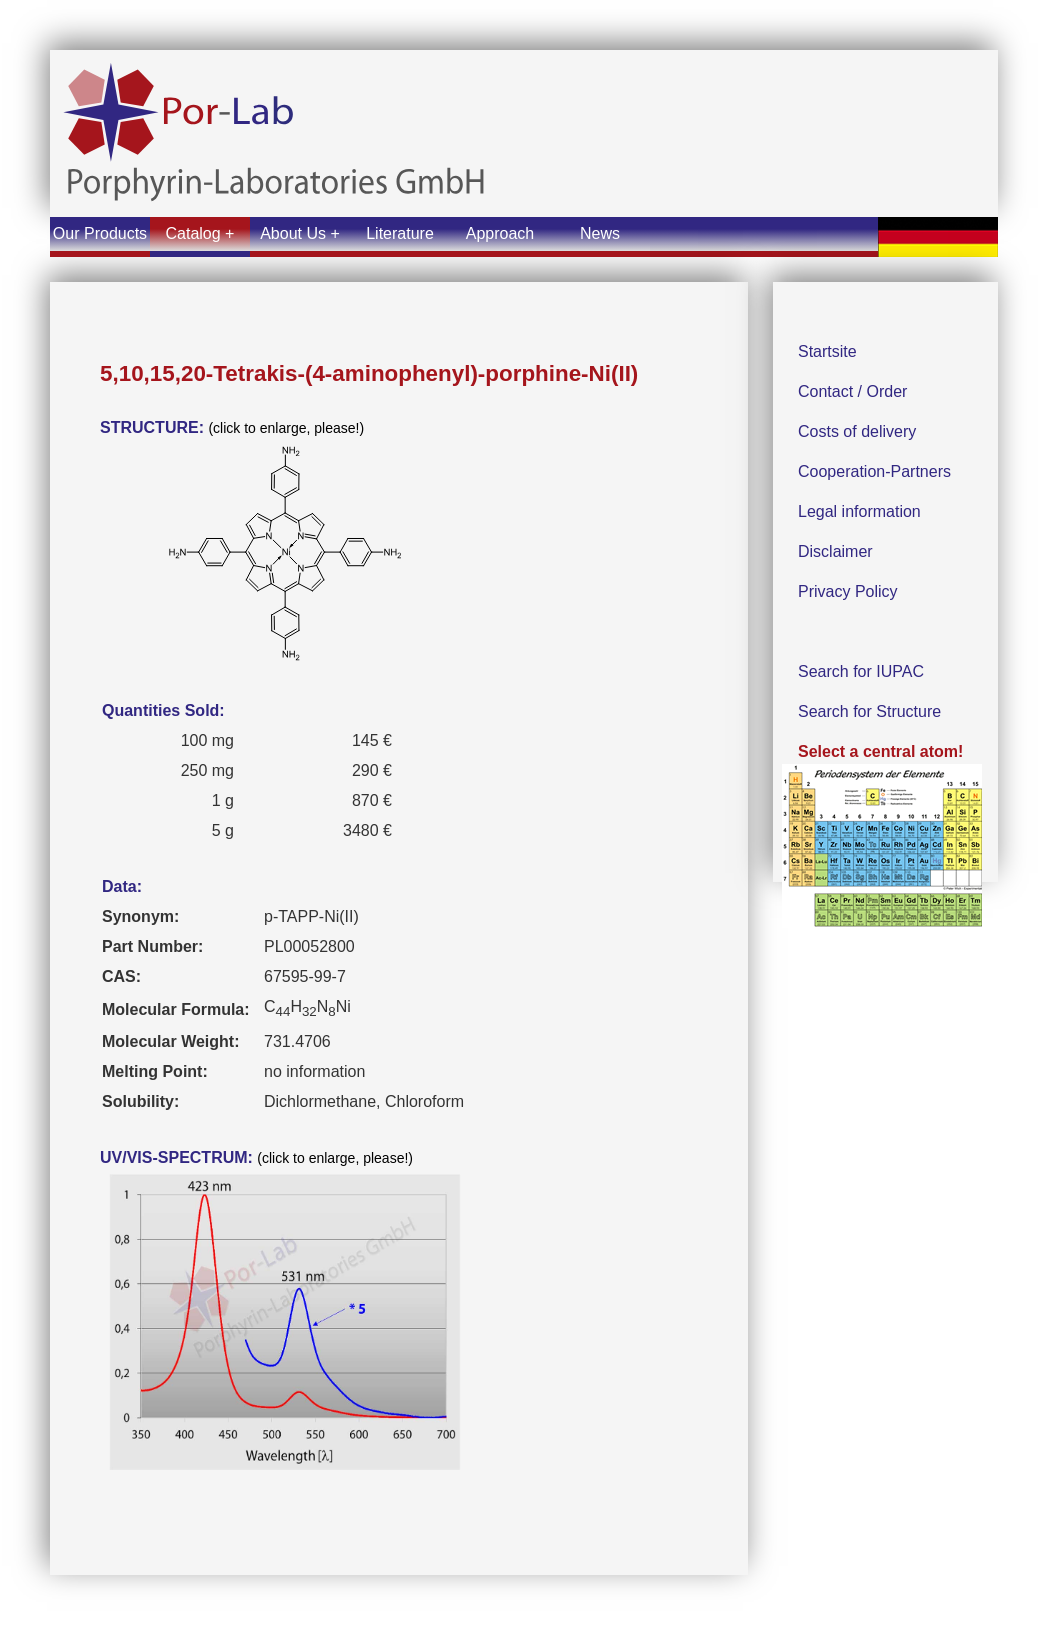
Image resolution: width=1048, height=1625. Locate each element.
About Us (293, 233)
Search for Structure (869, 711)
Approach (500, 233)
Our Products (100, 233)
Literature (400, 233)
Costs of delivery (857, 431)
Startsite (827, 351)
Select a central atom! (882, 846)
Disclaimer (835, 551)
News (600, 233)
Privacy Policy (848, 591)
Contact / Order (852, 391)
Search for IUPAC (861, 671)
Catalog (193, 233)
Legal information (859, 511)
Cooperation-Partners (874, 471)
